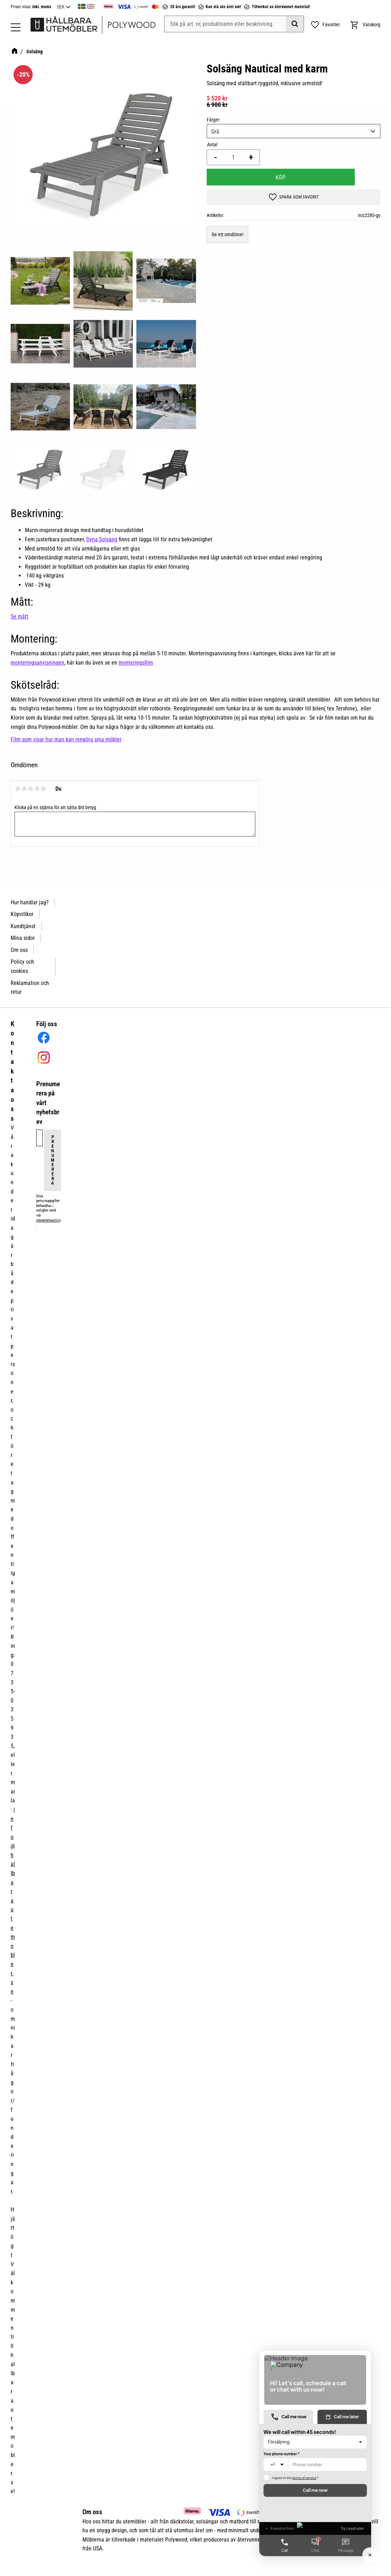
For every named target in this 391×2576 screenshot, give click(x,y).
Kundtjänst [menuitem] (23, 926)
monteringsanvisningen (37, 662)
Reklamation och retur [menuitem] (30, 988)
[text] (293, 98)
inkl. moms (41, 6)
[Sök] (295, 24)
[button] (15, 27)
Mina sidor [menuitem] (23, 938)
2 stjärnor (24, 788)
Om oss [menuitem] (19, 950)
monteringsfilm (136, 662)
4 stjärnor (37, 788)
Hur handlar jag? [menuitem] (30, 902)
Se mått (19, 616)
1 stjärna (18, 788)
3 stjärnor (30, 788)
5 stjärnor (43, 788)
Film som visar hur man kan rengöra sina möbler (66, 739)
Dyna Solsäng (101, 539)
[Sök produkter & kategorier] (233, 24)
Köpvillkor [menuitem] (22, 914)
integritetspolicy (48, 1220)
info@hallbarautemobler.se (13, 1900)
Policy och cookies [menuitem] (22, 966)
